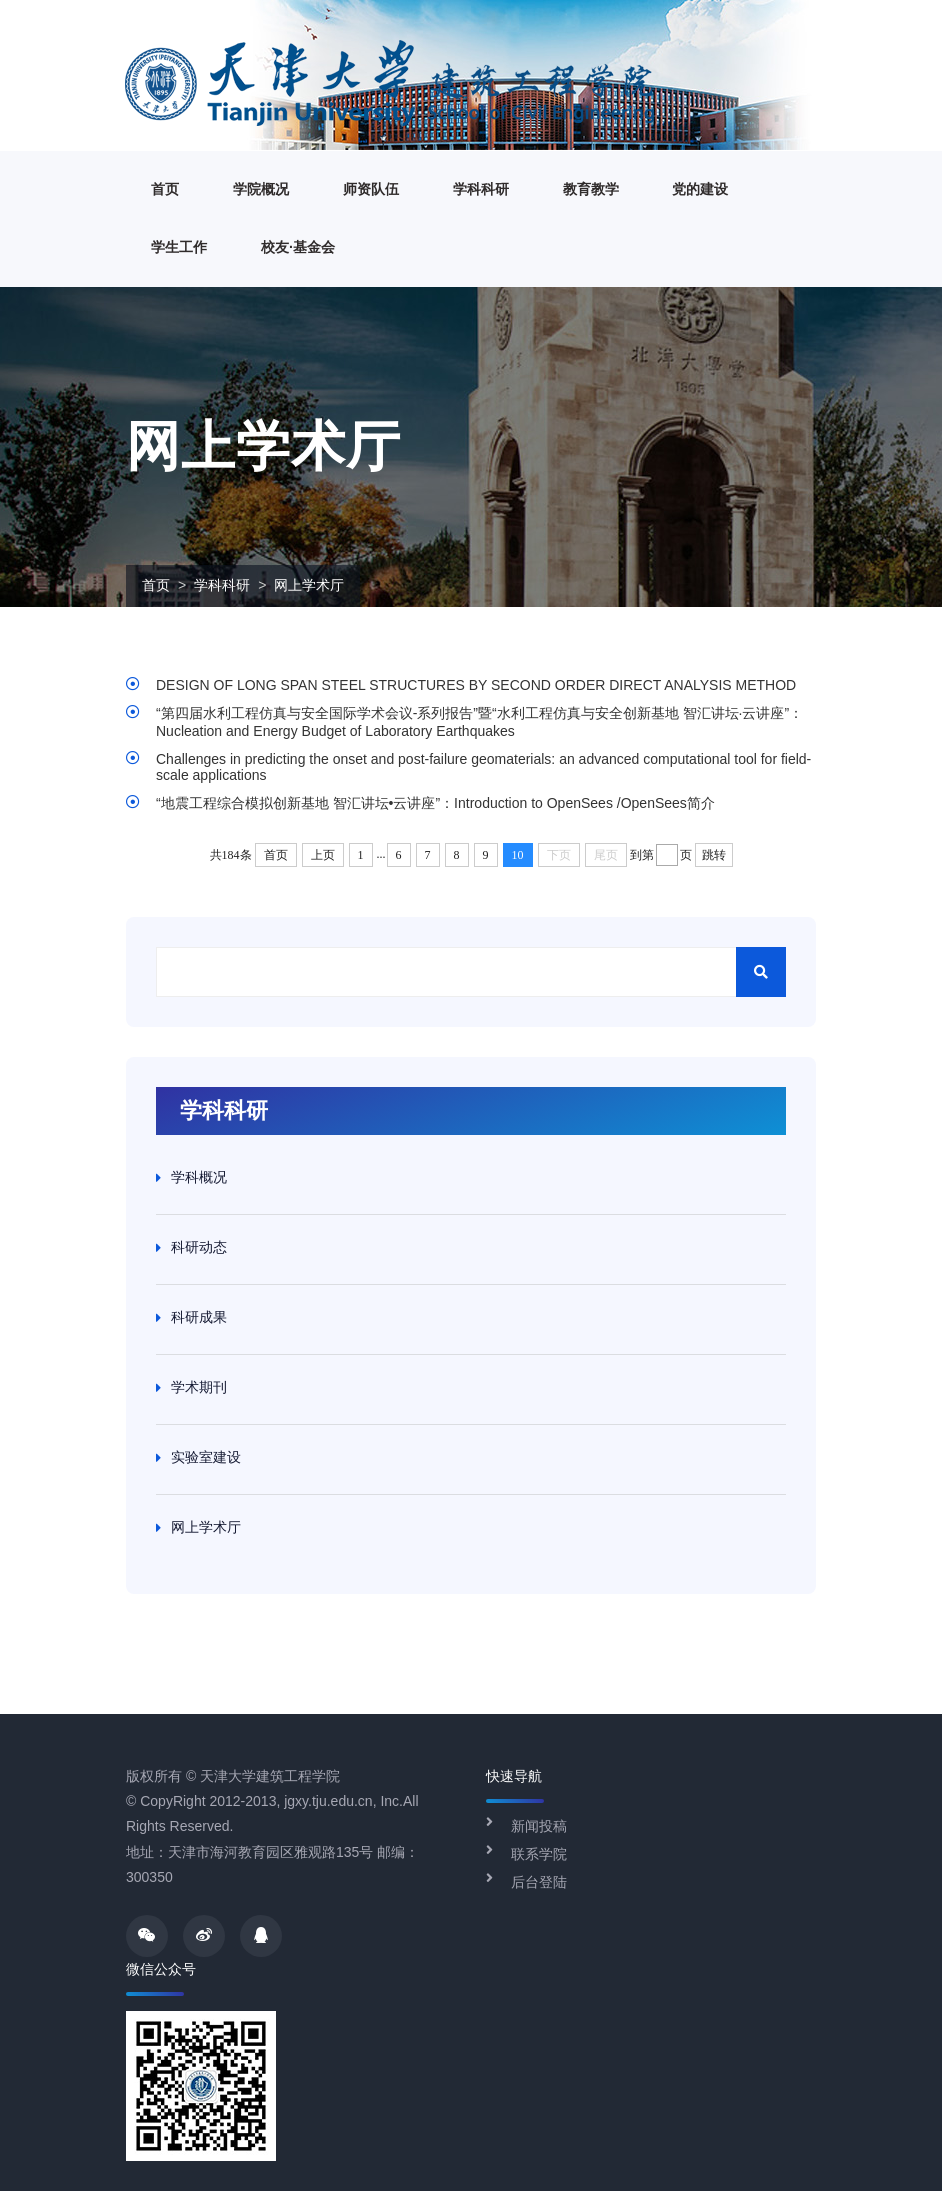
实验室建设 (206, 1457)
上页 (323, 855)
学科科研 (481, 189)
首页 (165, 189)
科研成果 (199, 1317)
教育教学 (591, 189)
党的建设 (700, 189)
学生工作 (179, 247)
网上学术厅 (309, 585)
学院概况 (261, 189)
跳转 (714, 855)
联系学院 (539, 1854)
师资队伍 (371, 189)
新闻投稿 (539, 1826)
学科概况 (199, 1177)
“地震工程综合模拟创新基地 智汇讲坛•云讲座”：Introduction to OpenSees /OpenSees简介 (435, 803)
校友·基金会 (298, 247)
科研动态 (199, 1247)
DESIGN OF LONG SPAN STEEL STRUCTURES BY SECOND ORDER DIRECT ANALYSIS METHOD (476, 685)
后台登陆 (539, 1882)
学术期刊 (199, 1387)
